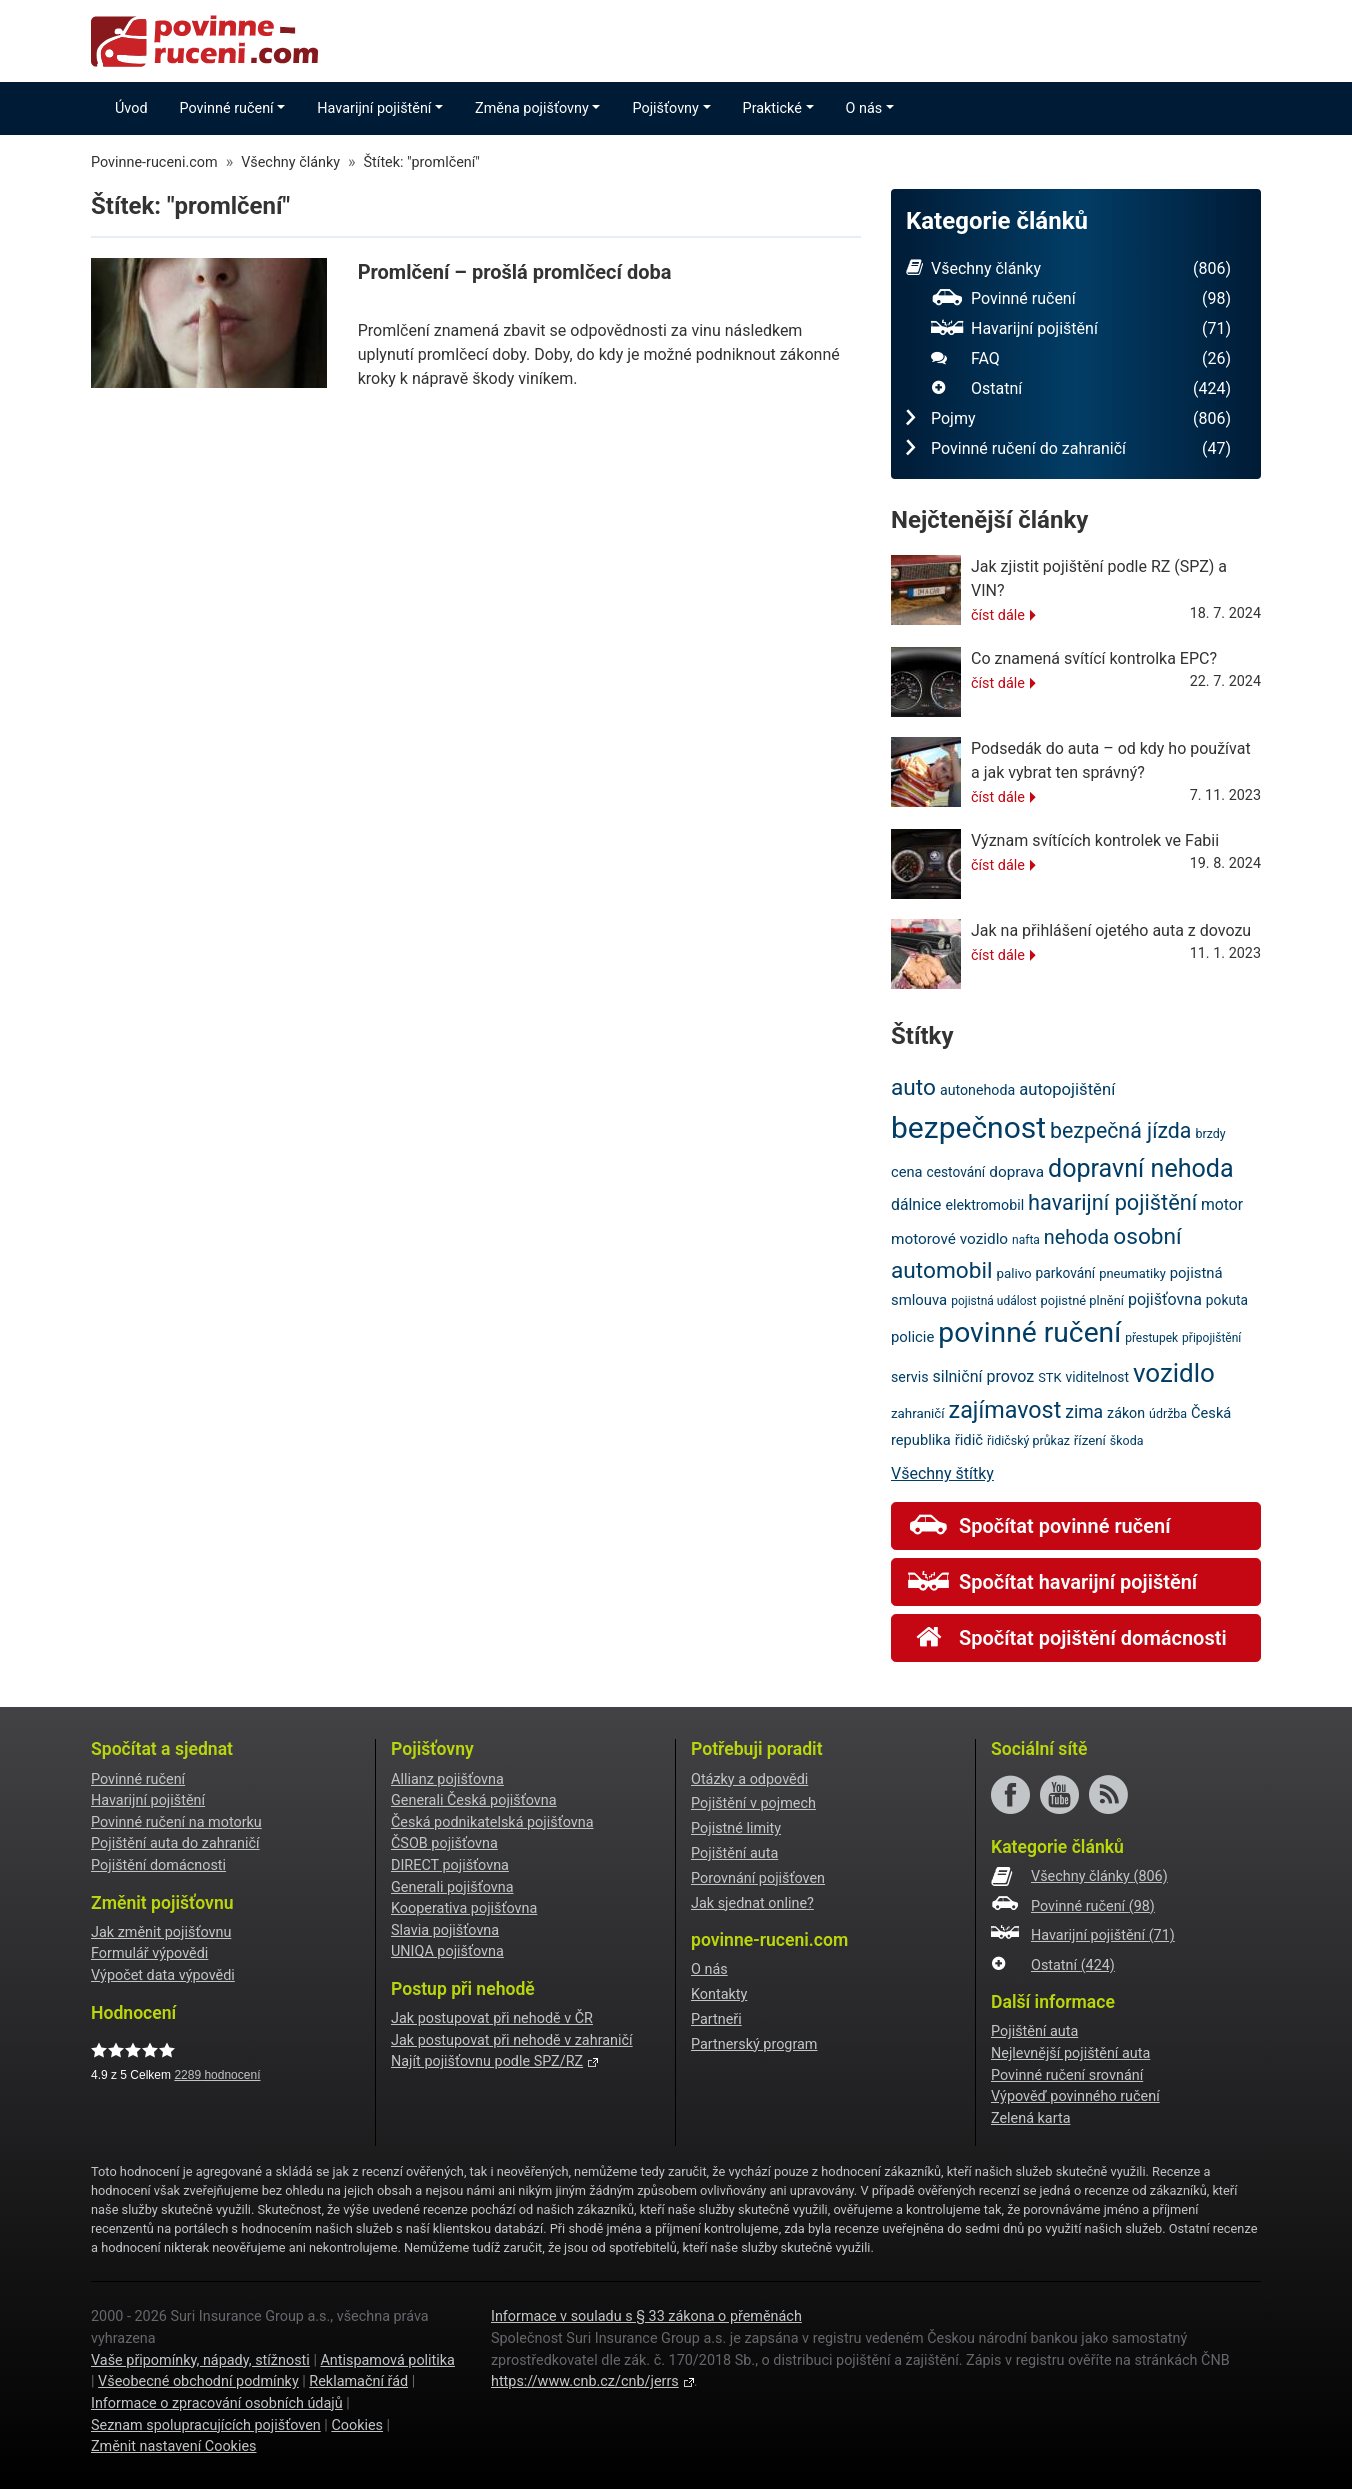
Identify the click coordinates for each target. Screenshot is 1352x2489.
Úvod (131, 108)
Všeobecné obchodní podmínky (198, 2381)
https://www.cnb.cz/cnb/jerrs (585, 2381)
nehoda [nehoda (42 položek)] (1076, 1237)
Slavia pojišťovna (445, 1930)
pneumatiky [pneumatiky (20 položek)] (1132, 1273)
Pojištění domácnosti (158, 1865)
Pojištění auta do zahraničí (175, 1843)
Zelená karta (1030, 2118)
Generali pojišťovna (452, 1887)
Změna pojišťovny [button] (532, 108)
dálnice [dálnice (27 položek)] (916, 1204)
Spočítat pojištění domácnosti (1067, 1638)
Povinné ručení (1081, 299)
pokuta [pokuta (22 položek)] (1227, 1300)
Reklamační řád (358, 2381)
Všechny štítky (942, 1473)
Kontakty (719, 1994)
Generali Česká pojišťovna (474, 1800)
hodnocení (217, 2075)
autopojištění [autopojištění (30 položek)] (1067, 1089)
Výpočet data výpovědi (163, 1975)
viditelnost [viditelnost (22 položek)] (1097, 1377)
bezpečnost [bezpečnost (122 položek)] (968, 1127)
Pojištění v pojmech (753, 1803)
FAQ (1081, 359)
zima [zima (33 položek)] (1084, 1412)
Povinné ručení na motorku (176, 1822)
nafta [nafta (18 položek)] (1026, 1240)
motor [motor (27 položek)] (1222, 1204)
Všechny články (1068, 269)
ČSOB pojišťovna (444, 1843)
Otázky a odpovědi (749, 1779)
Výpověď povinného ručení (1075, 2096)
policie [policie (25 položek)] (912, 1337)
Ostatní (1081, 389)
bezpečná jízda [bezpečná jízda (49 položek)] (1120, 1130)
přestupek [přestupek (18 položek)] (1151, 1338)
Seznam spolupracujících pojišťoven (206, 2425)
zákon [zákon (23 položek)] (1126, 1413)
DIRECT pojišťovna (450, 1865)
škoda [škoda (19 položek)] (1127, 1440)
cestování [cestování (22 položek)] (955, 1172)
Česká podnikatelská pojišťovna (492, 1822)
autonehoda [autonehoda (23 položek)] (977, 1090)
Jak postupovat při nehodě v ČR (492, 2018)
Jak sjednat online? (752, 1903)
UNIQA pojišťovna (447, 1951)
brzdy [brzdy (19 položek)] (1210, 1133)
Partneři (716, 2019)
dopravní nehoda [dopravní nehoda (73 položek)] (1141, 1168)
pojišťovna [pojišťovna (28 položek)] (1165, 1299)
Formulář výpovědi (149, 1953)
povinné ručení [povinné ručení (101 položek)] (1029, 1332)
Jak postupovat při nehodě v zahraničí (512, 2040)
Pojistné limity (736, 1828)
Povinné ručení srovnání (1067, 2075)
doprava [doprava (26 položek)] (1016, 1172)
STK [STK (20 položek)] (1049, 1377)
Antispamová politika (387, 2360)
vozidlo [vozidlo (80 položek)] (1174, 1373)
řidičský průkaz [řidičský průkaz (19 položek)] (1028, 1440)
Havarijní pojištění (1081, 329)
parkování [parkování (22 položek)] (1066, 1273)
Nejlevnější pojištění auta (1070, 2053)
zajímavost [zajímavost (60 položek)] (1005, 1410)
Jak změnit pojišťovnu (161, 1932)
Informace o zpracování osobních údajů (217, 2403)
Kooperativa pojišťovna (464, 1908)
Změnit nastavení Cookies (173, 2446)
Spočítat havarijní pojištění (1052, 1582)
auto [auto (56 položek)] (913, 1087)
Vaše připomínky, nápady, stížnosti (200, 2360)
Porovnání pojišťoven (758, 1878)
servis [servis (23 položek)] (910, 1377)
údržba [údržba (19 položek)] (1168, 1413)
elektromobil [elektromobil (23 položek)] (984, 1205)
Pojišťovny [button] (665, 108)
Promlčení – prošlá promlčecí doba (515, 272)
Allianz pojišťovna (447, 1779)
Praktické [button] (772, 108)
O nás (709, 1969)
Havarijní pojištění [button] (374, 108)
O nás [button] (864, 108)
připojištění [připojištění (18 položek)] (1211, 1338)
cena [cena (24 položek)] (907, 1172)
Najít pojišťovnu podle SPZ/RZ (487, 2061)
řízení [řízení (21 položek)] (1090, 1440)
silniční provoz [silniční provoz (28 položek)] (983, 1376)
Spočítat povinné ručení (1039, 1526)
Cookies (357, 2425)
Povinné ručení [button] (227, 108)
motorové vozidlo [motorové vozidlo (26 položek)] (949, 1239)
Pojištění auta (734, 1853)
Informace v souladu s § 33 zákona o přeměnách (646, 2316)
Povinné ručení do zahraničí (1068, 449)
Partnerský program (754, 2044)
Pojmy (1068, 419)
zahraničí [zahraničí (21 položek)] (918, 1413)
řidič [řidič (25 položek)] (969, 1440)
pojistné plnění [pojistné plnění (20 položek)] (1082, 1300)
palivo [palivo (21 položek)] (1013, 1273)
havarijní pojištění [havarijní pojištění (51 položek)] (1112, 1202)
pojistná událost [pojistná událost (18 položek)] (993, 1301)
